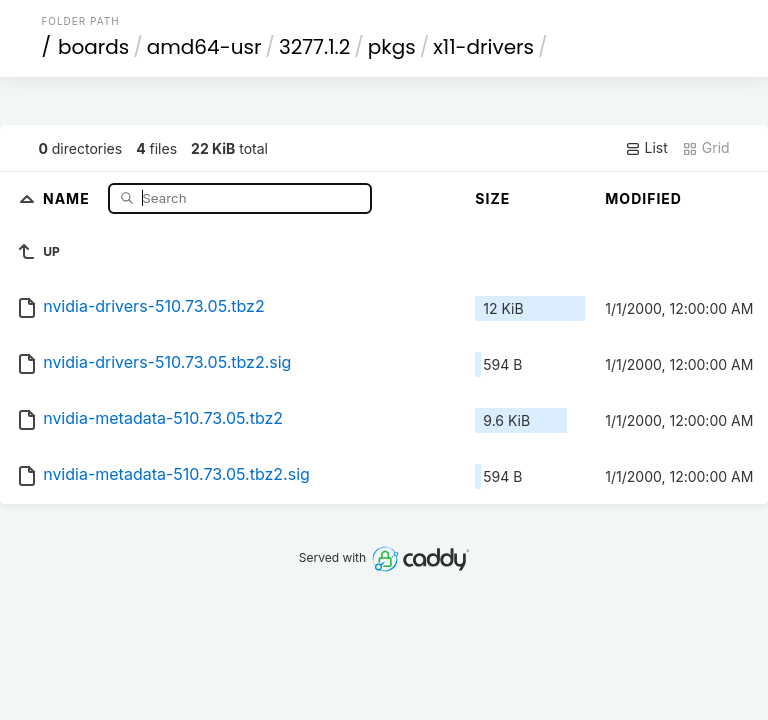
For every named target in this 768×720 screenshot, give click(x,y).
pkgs (392, 47)
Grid (706, 148)
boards (93, 47)
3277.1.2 (314, 47)
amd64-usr (204, 47)
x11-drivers (483, 47)
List (646, 148)
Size (492, 198)
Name (68, 197)
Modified (643, 198)
